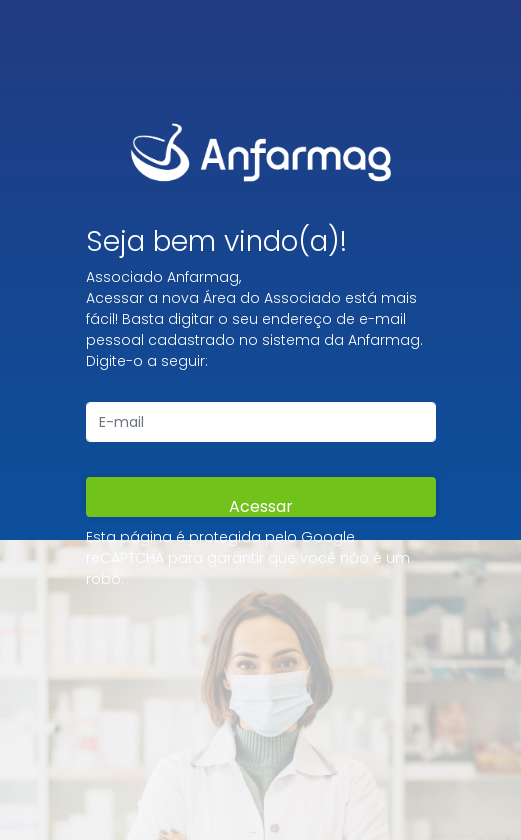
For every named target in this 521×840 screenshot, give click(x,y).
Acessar (261, 506)
